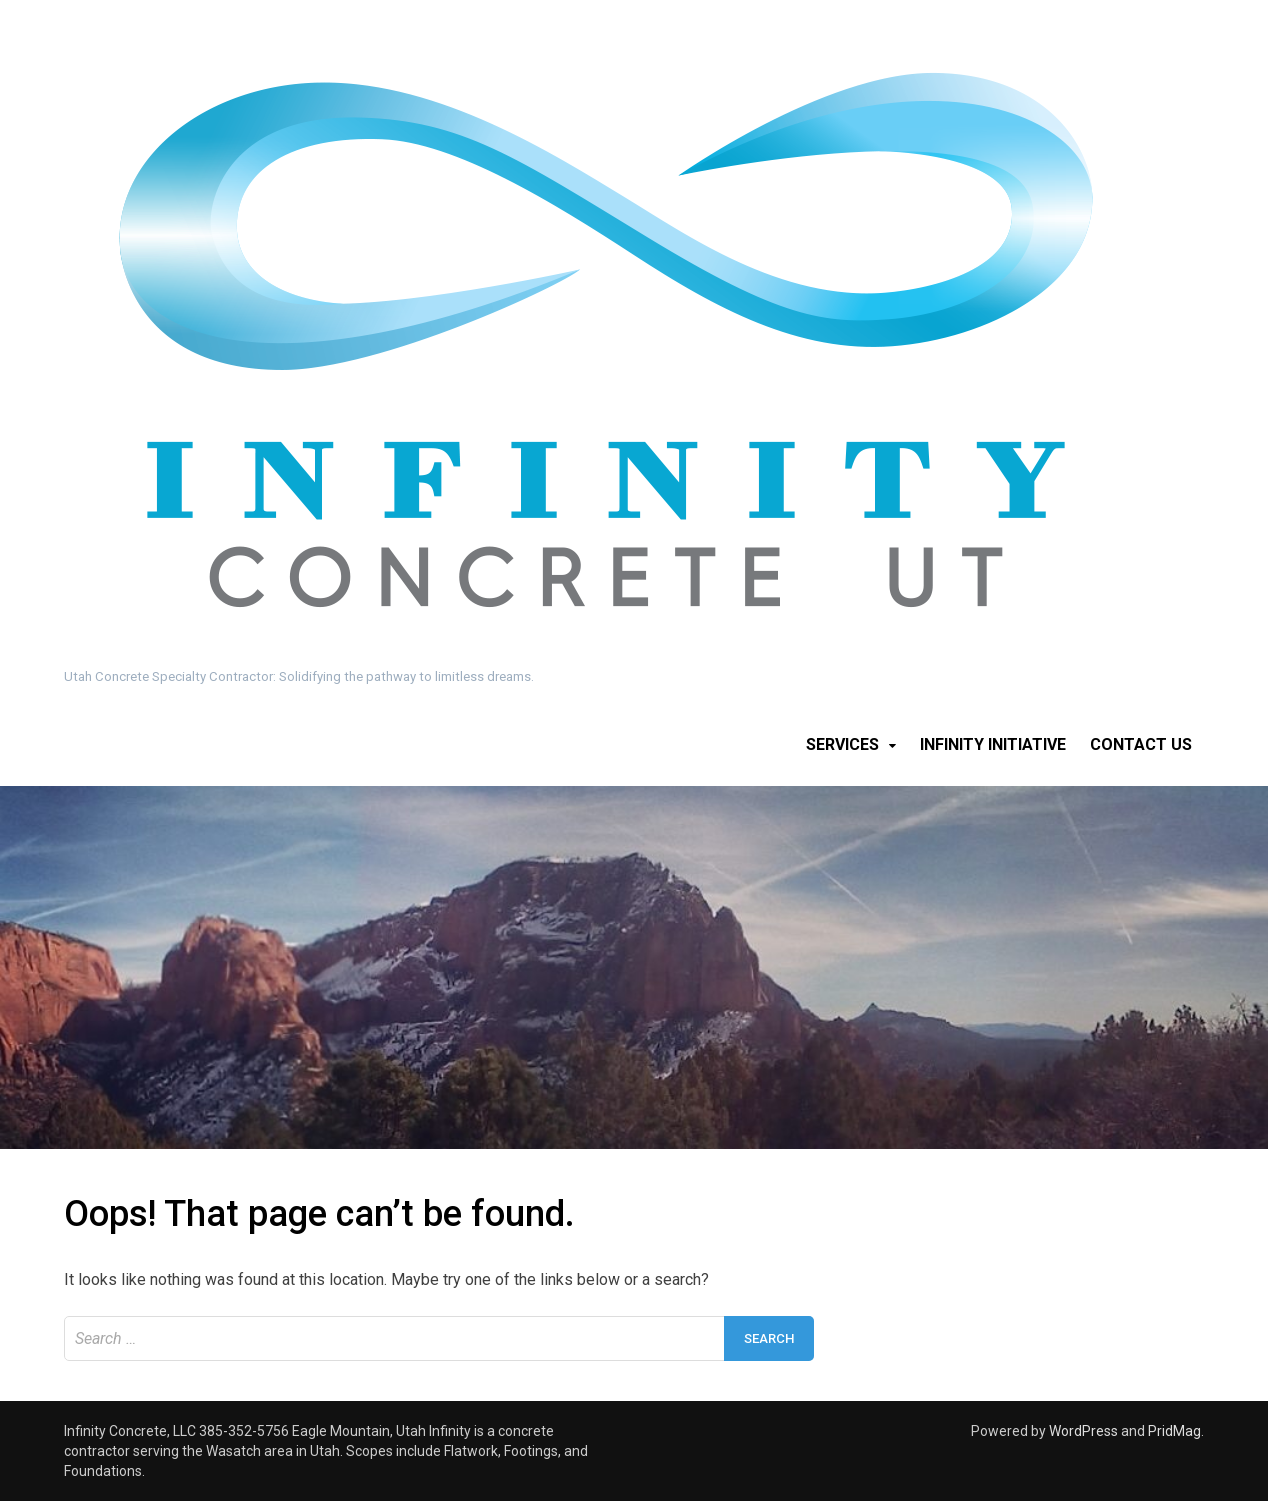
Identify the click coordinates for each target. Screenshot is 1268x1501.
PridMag (1174, 1431)
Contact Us (1141, 744)
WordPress (1083, 1431)
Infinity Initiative (993, 744)
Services (842, 744)
